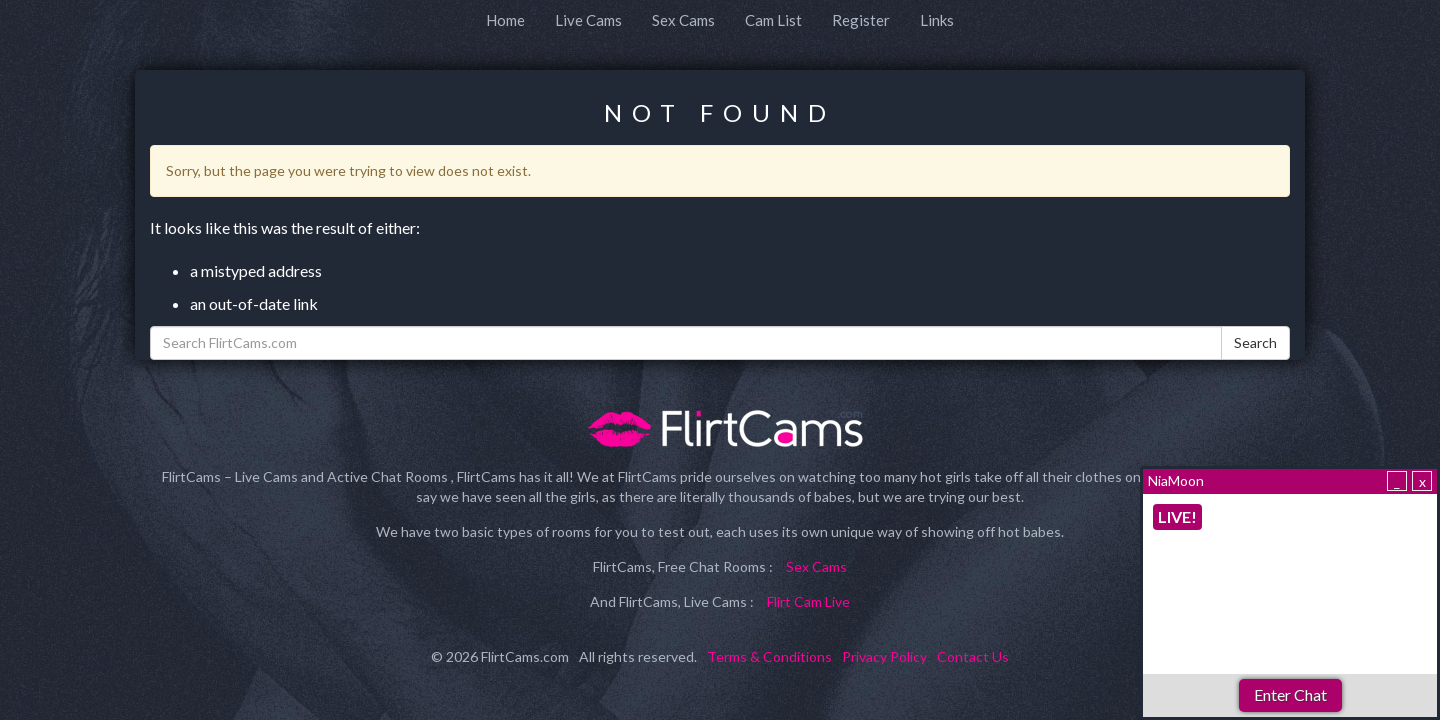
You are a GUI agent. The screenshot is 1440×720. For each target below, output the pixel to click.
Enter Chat (1290, 694)
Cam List (773, 20)
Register (861, 20)
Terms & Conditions (769, 656)
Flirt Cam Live (808, 601)
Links (937, 20)
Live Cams (588, 20)
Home (505, 20)
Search (1255, 342)
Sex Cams (683, 20)
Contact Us (973, 656)
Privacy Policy (884, 656)
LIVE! (1177, 516)
